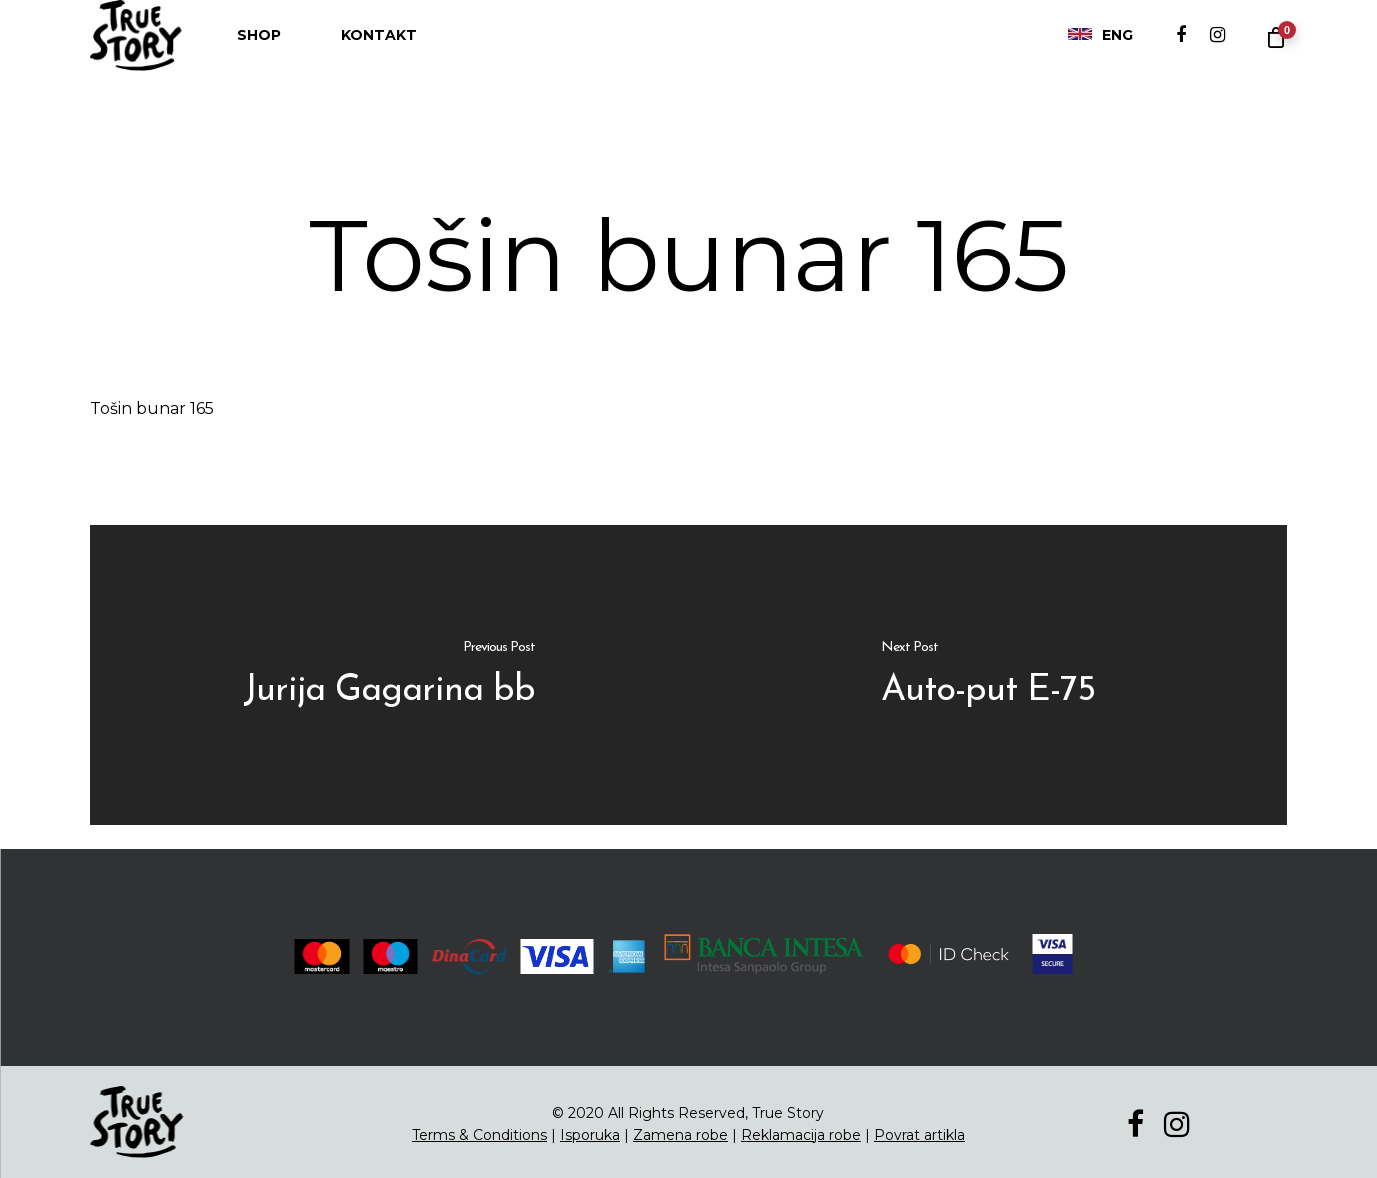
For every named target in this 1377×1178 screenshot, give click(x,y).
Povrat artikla (919, 1135)
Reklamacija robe (801, 1135)
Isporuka (590, 1135)
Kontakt (379, 55)
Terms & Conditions (479, 1135)
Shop (259, 55)
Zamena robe (680, 1135)
